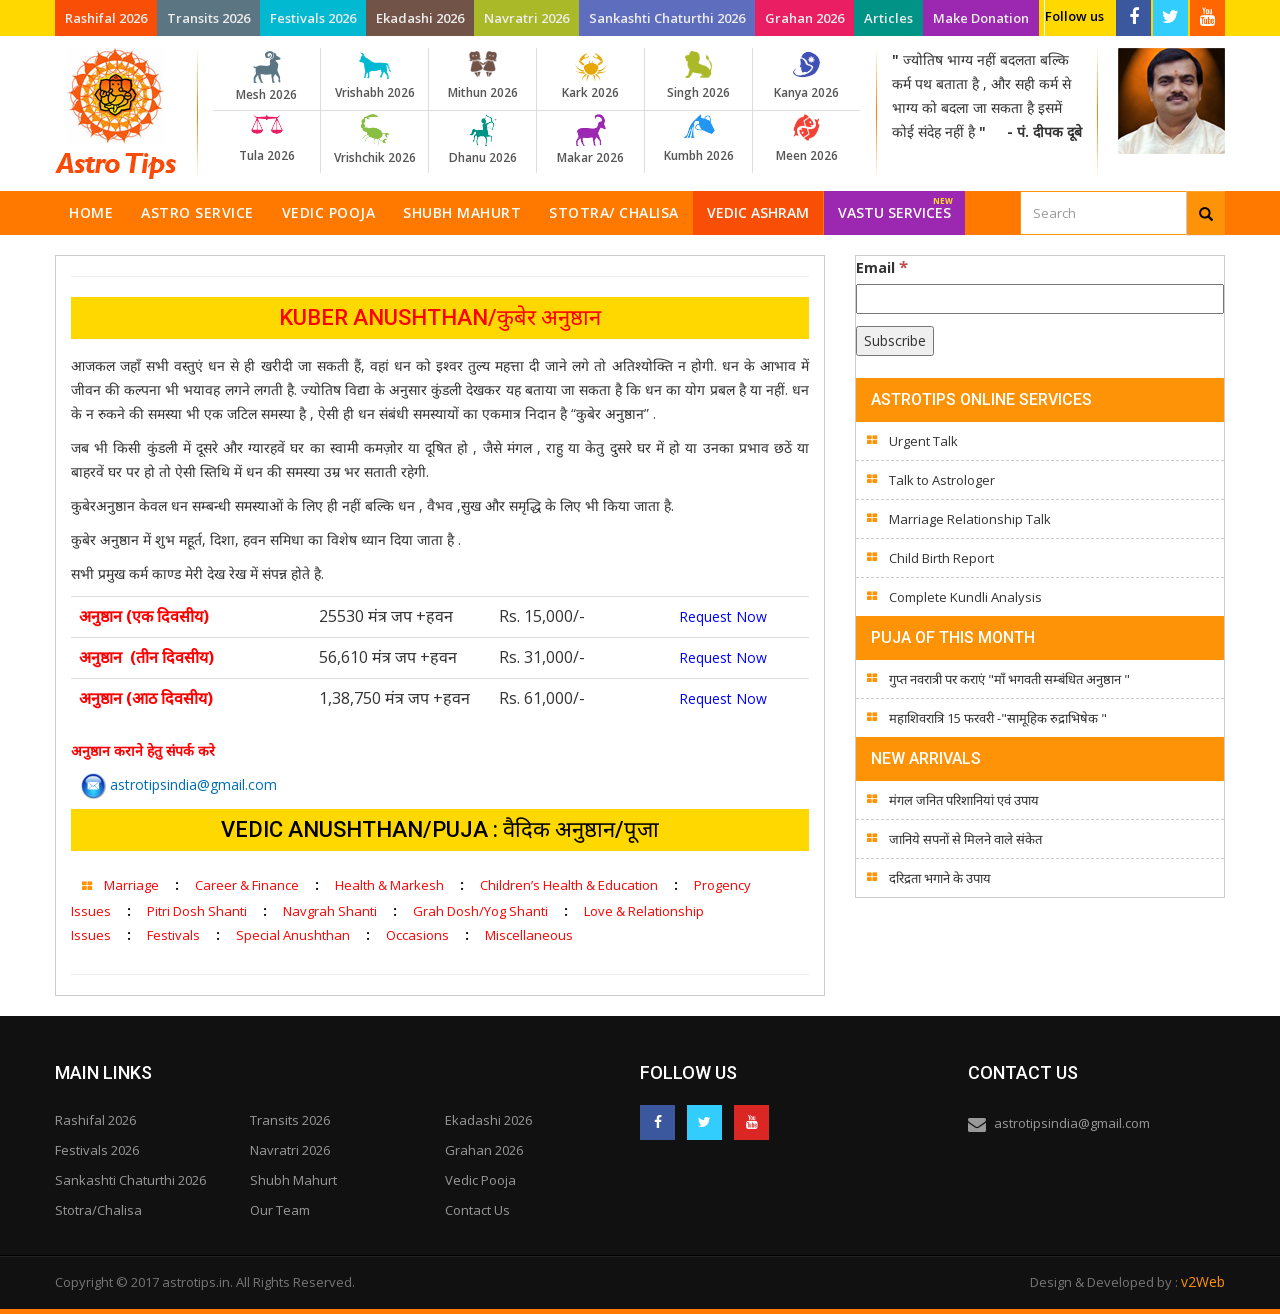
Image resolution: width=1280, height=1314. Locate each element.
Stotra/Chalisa (98, 1210)
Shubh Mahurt (462, 212)
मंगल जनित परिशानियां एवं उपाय (964, 800)
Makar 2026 (590, 140)
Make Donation (981, 18)
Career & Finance (247, 885)
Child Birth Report (941, 558)
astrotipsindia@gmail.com (179, 784)
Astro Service (197, 212)
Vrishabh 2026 (374, 76)
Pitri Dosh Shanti (197, 911)
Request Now (723, 616)
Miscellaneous (529, 935)
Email (882, 267)
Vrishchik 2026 (374, 140)
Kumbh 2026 (698, 139)
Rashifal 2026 (106, 18)
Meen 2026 (806, 139)
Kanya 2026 (806, 76)
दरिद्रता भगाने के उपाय (940, 878)
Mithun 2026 (482, 76)
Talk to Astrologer (942, 480)
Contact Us (477, 1210)
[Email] (1040, 299)
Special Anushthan (293, 935)
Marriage (131, 885)
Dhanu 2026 (482, 140)
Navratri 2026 (526, 18)
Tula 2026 (266, 139)
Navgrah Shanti (330, 911)
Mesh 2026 (266, 77)
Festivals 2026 (313, 18)
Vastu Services (895, 206)
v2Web (1203, 1281)
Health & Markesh (389, 885)
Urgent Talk (923, 441)
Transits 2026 (208, 18)
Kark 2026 (590, 76)
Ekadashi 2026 (420, 18)
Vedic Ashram (758, 212)
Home (91, 212)
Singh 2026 (698, 76)
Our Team (280, 1210)
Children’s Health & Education (569, 885)
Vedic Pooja (329, 212)
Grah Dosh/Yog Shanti (480, 911)
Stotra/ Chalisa (614, 212)
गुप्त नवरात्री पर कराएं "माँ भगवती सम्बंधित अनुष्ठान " (1009, 679)
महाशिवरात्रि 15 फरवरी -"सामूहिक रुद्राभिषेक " (998, 718)
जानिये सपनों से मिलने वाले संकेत (965, 839)
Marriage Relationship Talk (970, 519)
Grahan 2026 (804, 18)
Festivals (173, 935)
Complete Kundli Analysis (965, 597)
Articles (888, 18)
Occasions (417, 935)
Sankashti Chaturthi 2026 (667, 18)
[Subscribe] (895, 341)
